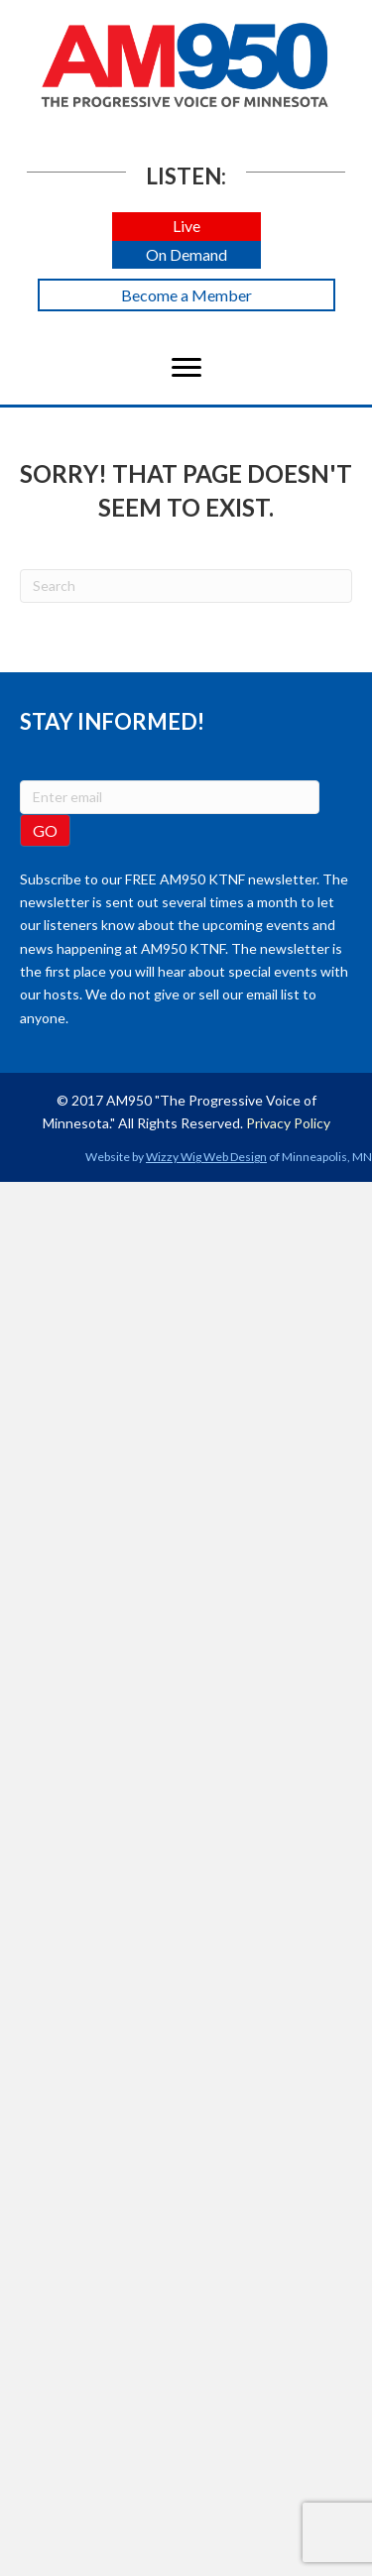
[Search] (186, 586)
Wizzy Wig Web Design (206, 1156)
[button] (186, 226)
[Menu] (186, 368)
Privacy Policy (288, 1122)
